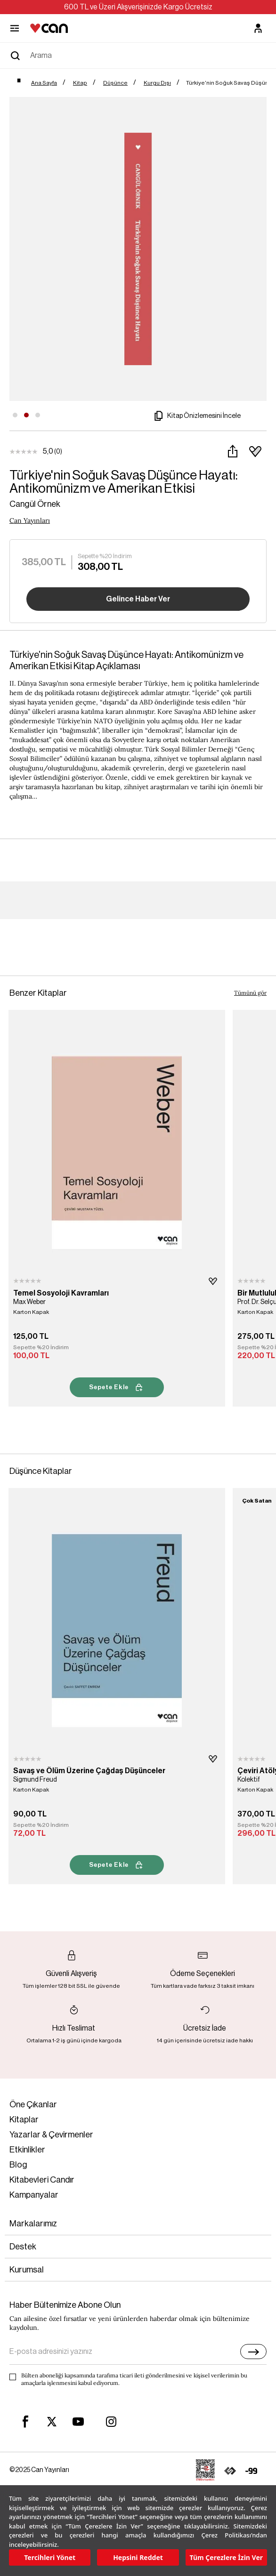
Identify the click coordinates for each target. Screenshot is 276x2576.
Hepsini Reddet (138, 2557)
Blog (18, 2164)
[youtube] (78, 2422)
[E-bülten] (253, 2351)
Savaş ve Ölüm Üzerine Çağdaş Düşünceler (89, 1771)
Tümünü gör (250, 992)
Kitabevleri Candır (41, 2180)
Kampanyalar (33, 2195)
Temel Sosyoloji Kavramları (61, 1293)
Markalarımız (33, 2223)
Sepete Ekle (117, 1387)
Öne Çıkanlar (33, 2104)
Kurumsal (26, 2269)
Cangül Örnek (34, 504)
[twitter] (51, 2422)
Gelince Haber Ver (138, 599)
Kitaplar (24, 2119)
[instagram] (111, 2422)
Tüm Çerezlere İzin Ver (226, 2557)
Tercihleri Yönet (49, 2557)
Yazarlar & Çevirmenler (51, 2134)
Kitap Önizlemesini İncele (196, 416)
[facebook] (25, 2422)
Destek (22, 2246)
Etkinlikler (27, 2149)
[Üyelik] (258, 28)
